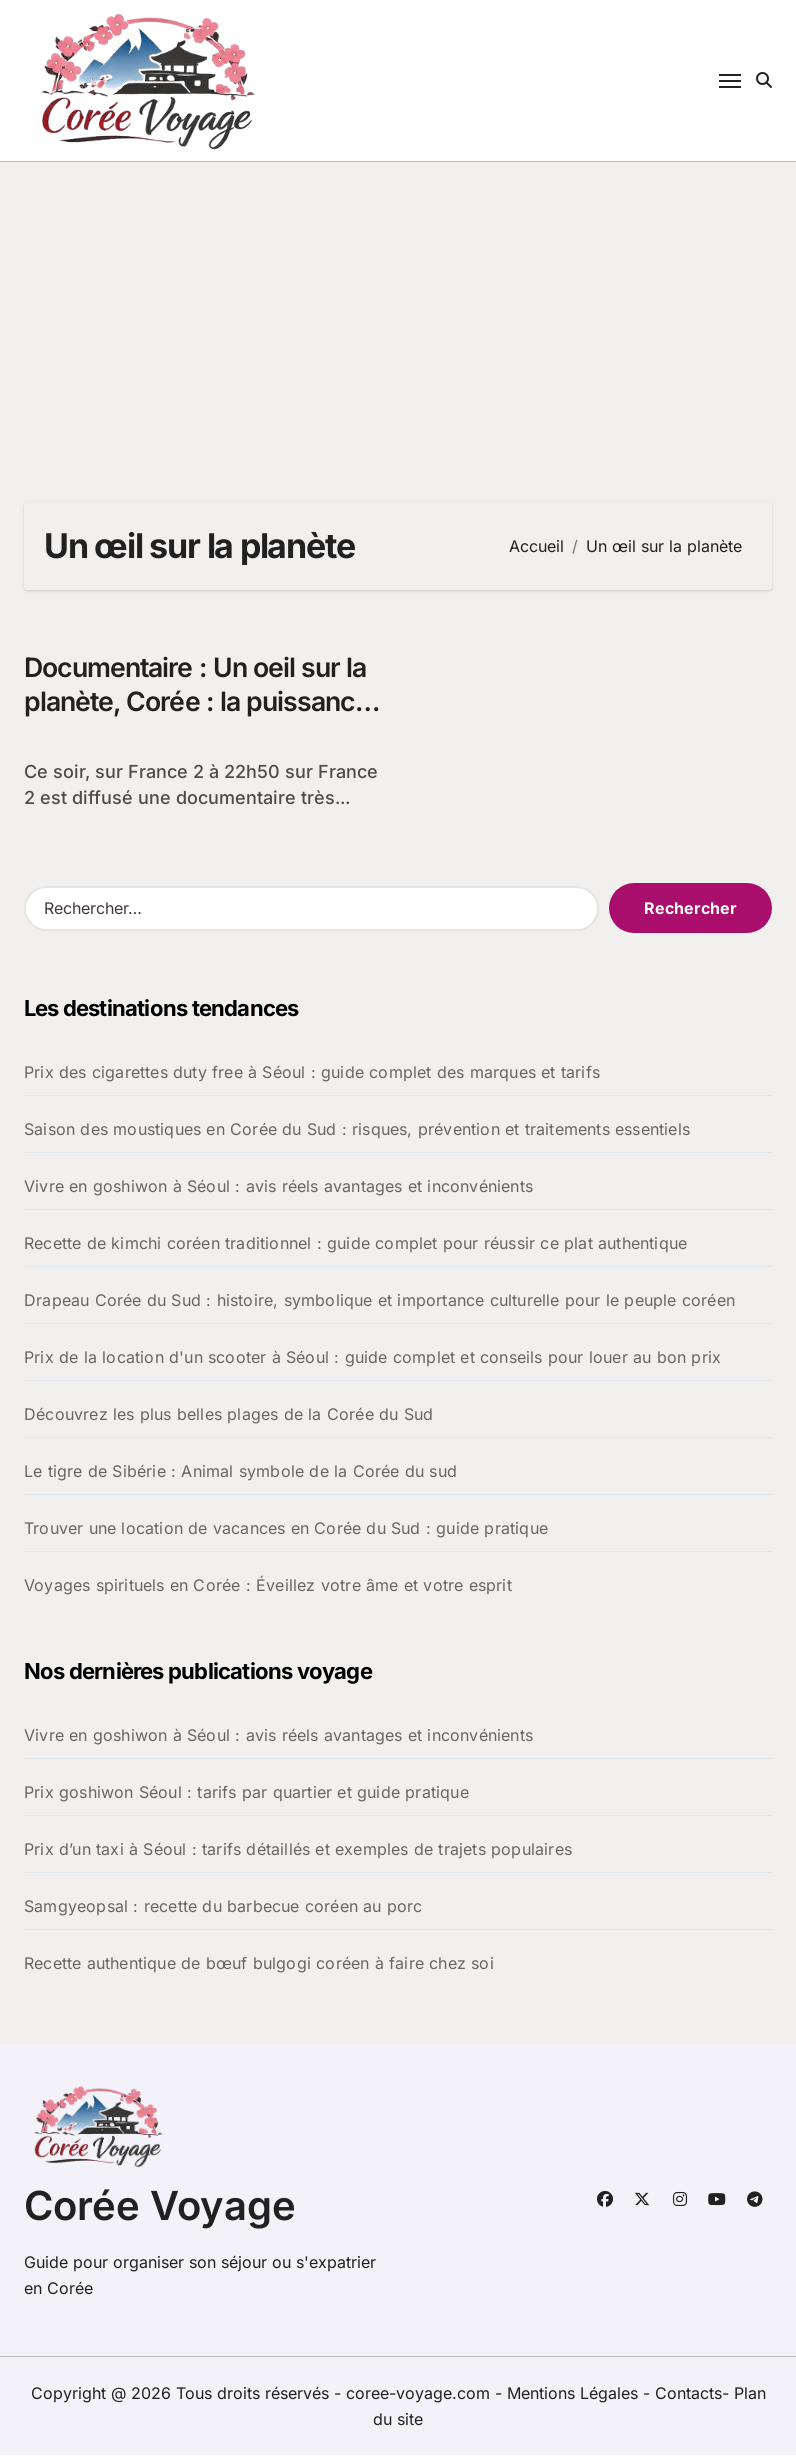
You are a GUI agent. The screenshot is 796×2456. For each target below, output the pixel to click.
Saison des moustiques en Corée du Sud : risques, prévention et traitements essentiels (357, 1130)
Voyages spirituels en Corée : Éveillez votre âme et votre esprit (268, 1586)
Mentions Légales (575, 2394)
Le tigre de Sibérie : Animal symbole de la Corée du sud (240, 1472)
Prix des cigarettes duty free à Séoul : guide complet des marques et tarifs (312, 1073)
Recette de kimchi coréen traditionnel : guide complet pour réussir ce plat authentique (355, 1244)
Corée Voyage (160, 2206)
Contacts (688, 2394)
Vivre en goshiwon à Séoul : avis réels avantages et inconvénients (278, 1187)
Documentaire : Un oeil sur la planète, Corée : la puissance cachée (200, 702)
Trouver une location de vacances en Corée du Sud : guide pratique (286, 1529)
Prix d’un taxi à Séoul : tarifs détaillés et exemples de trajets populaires (298, 1850)
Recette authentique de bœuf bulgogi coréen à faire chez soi (259, 1964)
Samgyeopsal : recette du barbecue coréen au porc (223, 1907)
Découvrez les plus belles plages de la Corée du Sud (228, 1415)
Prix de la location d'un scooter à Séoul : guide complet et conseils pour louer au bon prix (372, 1358)
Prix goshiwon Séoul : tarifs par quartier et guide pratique (246, 1793)
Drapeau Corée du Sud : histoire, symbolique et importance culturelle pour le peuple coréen (379, 1301)
